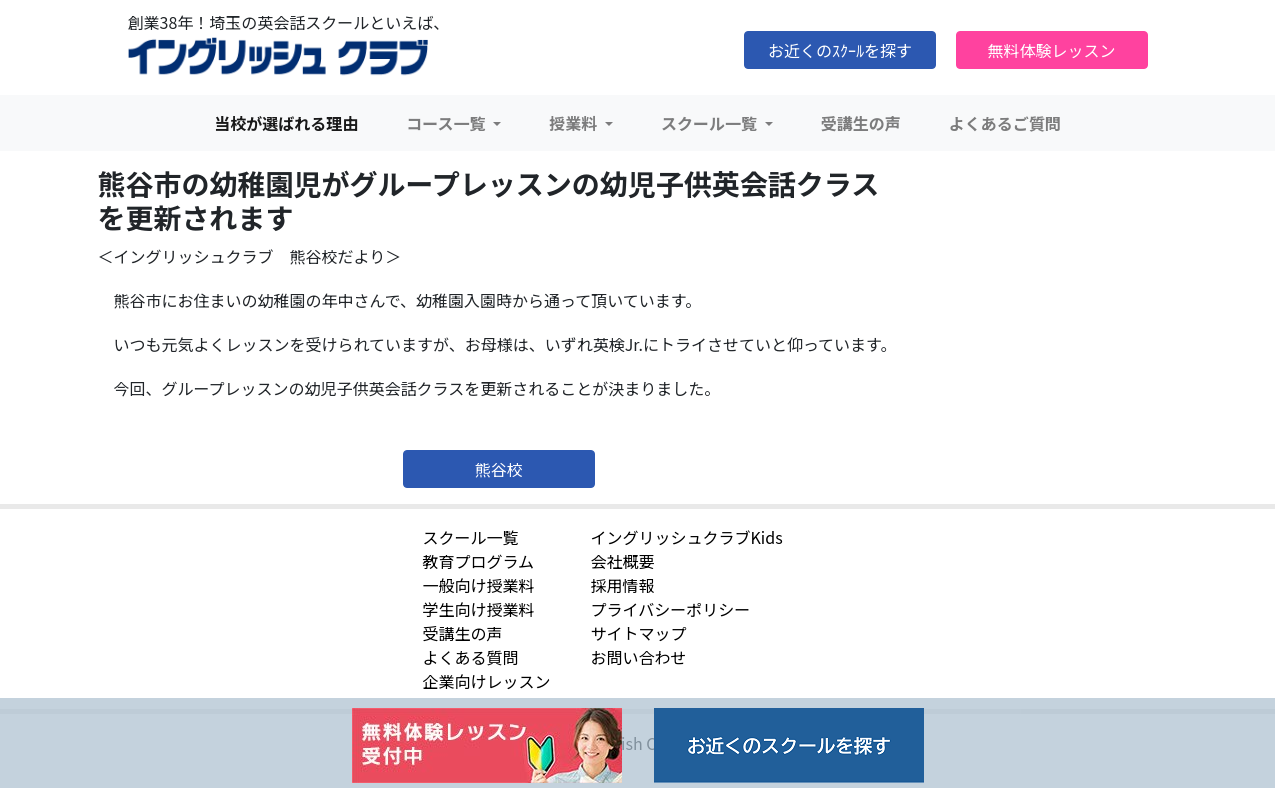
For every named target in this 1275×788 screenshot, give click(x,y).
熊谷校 (499, 469)
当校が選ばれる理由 (286, 123)
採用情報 (623, 585)
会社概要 (623, 561)
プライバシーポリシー (671, 609)
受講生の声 (861, 123)
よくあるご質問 (1005, 123)
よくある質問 (471, 657)
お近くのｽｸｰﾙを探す (840, 50)
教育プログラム (479, 561)
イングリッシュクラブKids (687, 537)
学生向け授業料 (479, 609)
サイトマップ (639, 633)
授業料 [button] (575, 123)
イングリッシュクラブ (278, 57)
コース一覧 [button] (447, 123)
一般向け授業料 (479, 585)
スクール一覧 (471, 537)
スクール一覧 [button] (711, 123)
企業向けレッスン (487, 681)
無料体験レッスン (1051, 50)
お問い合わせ (639, 657)
